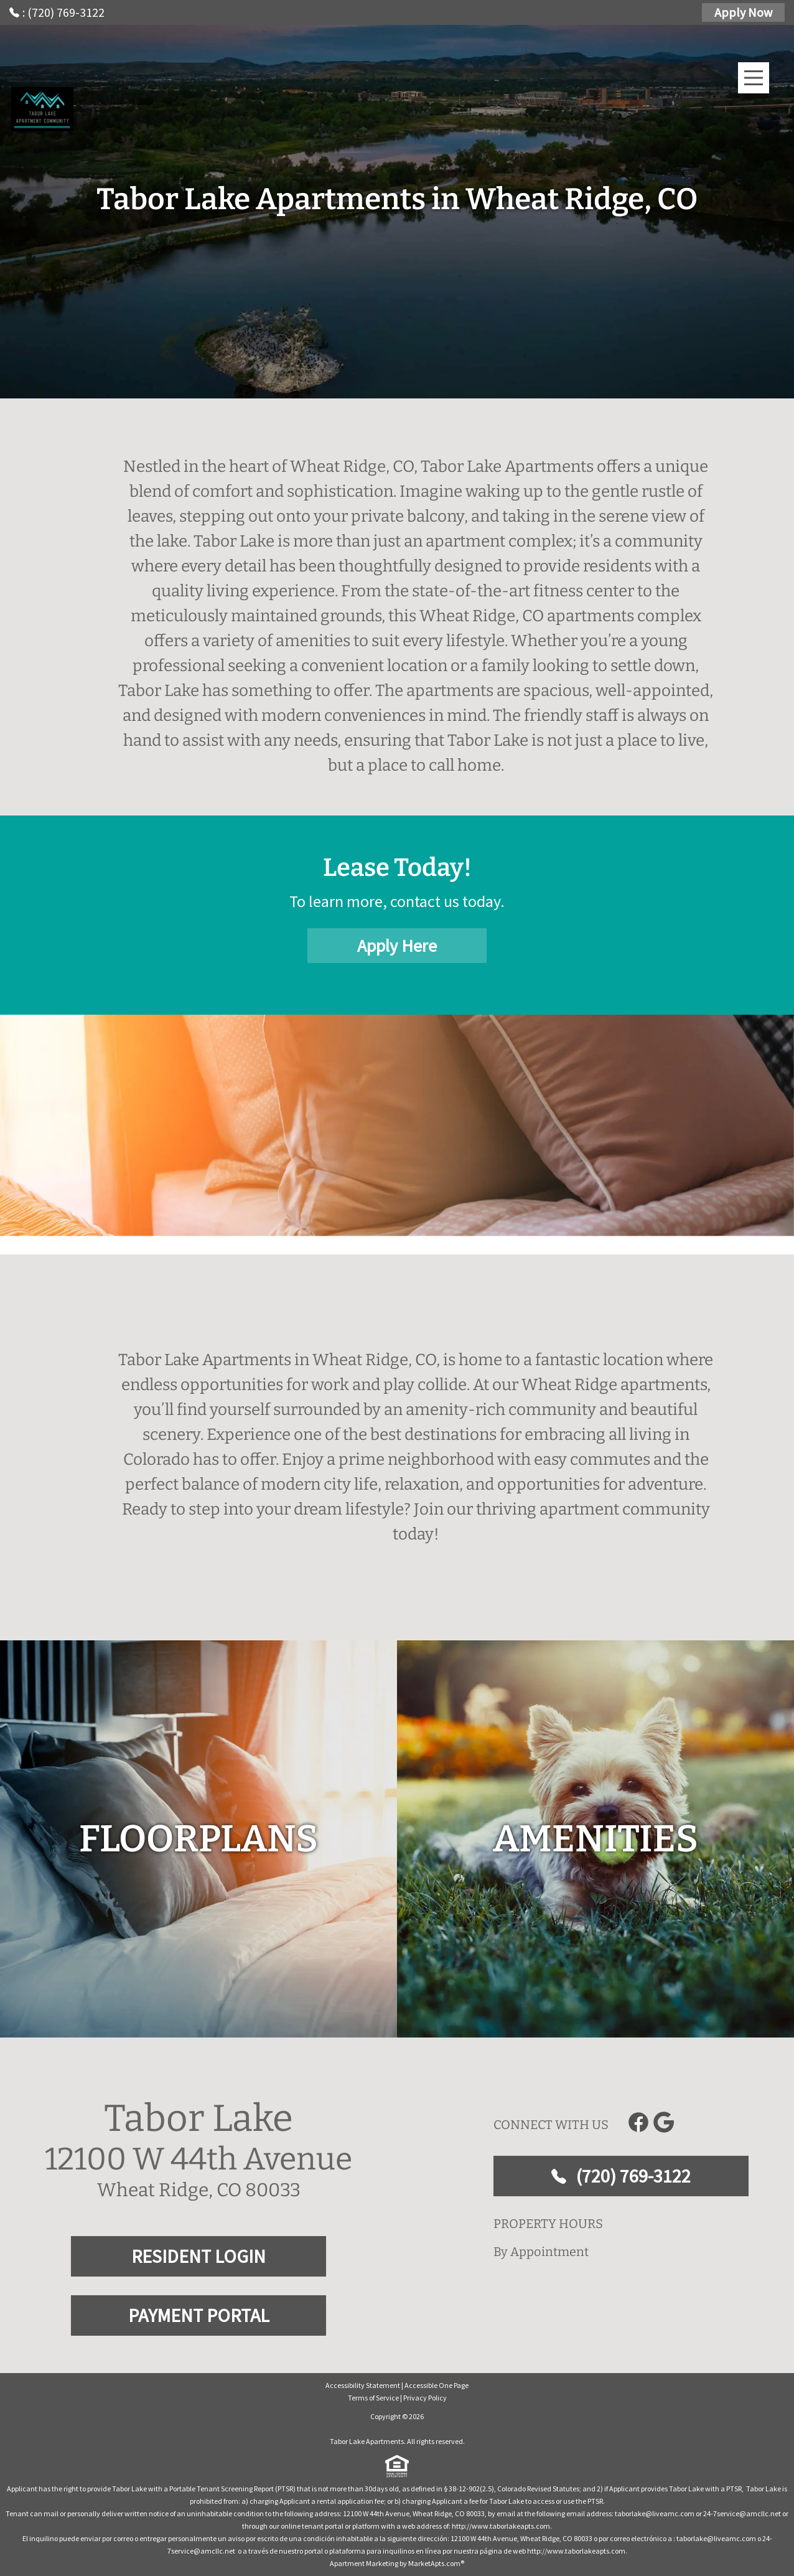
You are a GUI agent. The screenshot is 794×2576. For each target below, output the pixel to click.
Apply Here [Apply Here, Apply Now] (397, 945)
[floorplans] (198, 1839)
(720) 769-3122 (621, 2176)
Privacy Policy (425, 2397)
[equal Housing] (397, 2466)
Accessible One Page (436, 2385)
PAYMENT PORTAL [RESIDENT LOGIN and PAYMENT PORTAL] (198, 2315)
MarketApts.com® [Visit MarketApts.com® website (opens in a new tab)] (436, 2563)
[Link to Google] (663, 2122)
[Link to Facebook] (638, 2122)
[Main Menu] (753, 77)
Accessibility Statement (362, 2385)
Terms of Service (373, 2397)
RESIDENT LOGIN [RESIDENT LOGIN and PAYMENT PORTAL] (198, 2256)
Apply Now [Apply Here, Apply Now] (743, 12)
